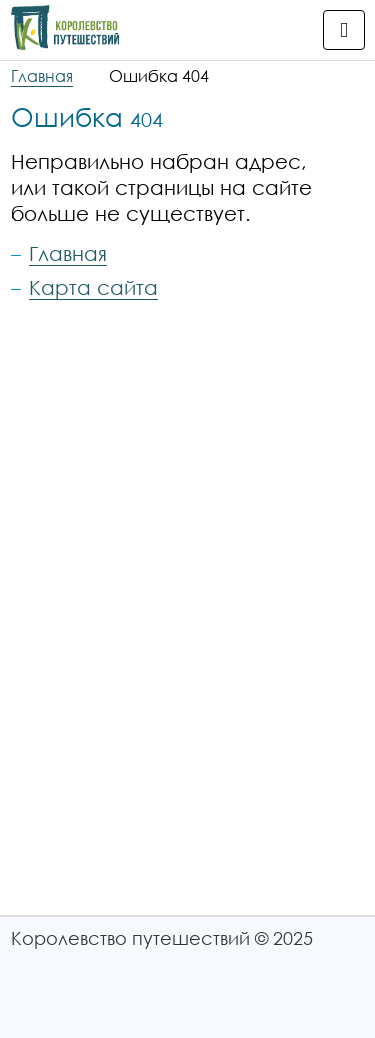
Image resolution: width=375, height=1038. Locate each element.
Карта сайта (93, 287)
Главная (42, 76)
